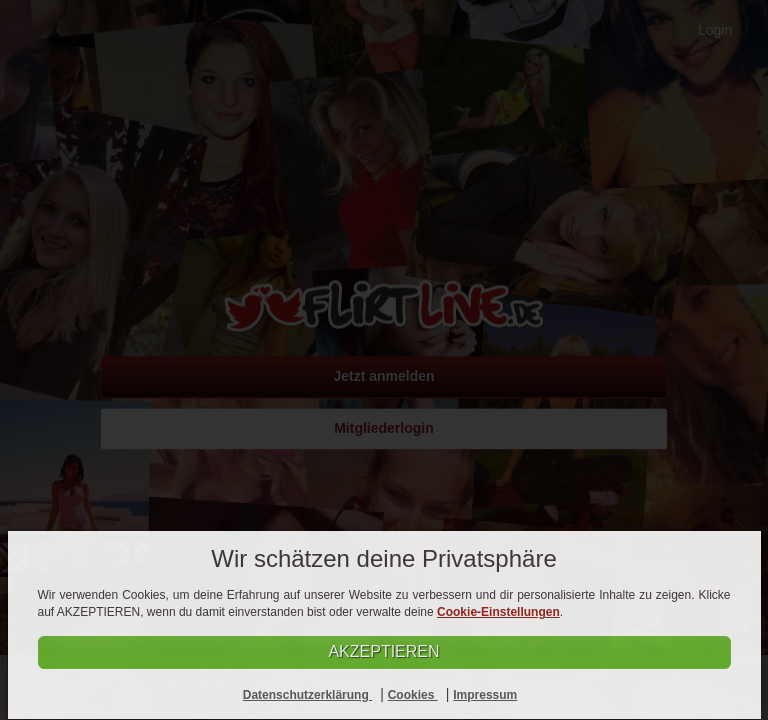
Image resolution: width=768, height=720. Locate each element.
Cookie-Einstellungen (498, 612)
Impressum (485, 695)
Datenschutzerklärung (307, 695)
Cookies (413, 695)
